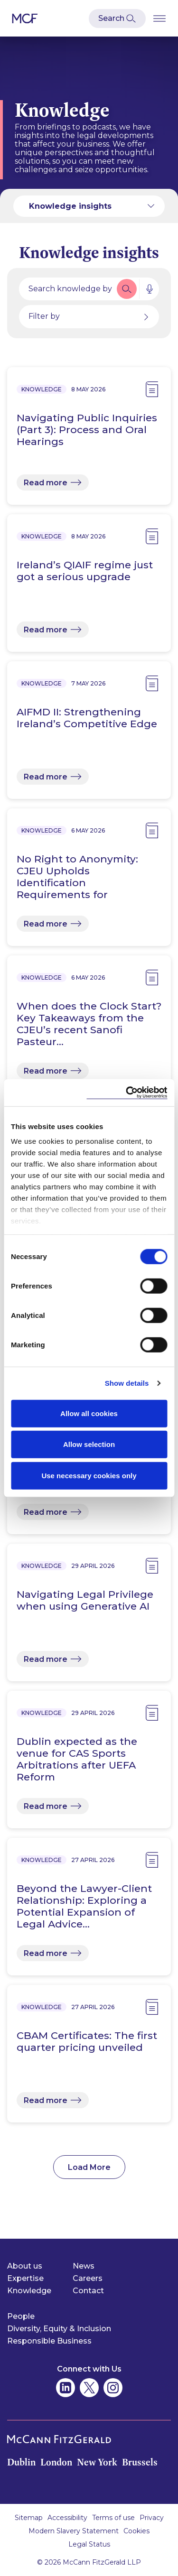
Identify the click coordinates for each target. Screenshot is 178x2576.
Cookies (136, 2531)
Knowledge (29, 2290)
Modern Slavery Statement (73, 2531)
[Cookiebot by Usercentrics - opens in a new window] (126, 1092)
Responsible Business (49, 2340)
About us (24, 2265)
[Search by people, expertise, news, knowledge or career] (66, 289)
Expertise (25, 2278)
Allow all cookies (89, 1413)
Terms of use (113, 2517)
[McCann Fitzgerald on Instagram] (112, 2387)
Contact (88, 2290)
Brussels (140, 2462)
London (56, 2462)
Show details (127, 1383)
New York (97, 2462)
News (83, 2265)
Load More (89, 2167)
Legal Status (89, 2544)
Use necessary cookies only (88, 1475)
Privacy (152, 2517)
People (21, 2316)
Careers (88, 2278)
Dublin (21, 2462)
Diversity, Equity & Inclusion (59, 2328)
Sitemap (29, 2517)
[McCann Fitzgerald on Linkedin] (65, 2387)
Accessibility (67, 2517)
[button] (127, 289)
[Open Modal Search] (117, 18)
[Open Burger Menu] (159, 18)
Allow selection (89, 1444)
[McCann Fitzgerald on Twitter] (89, 2387)
